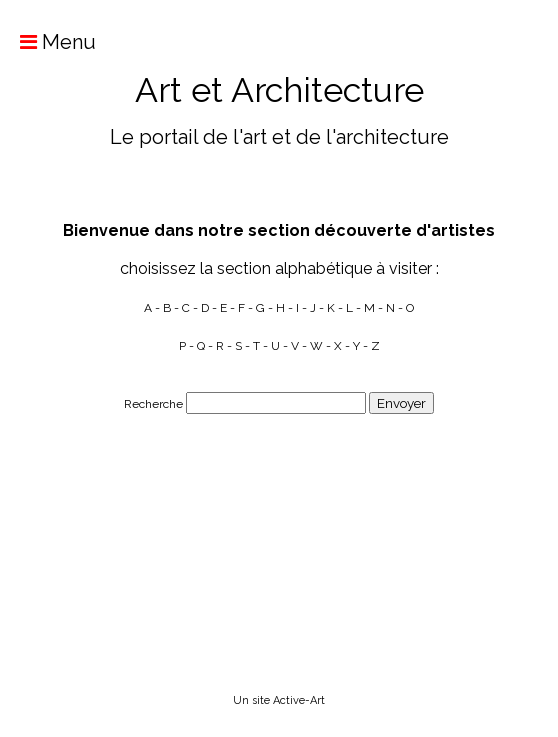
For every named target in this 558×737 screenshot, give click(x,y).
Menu (48, 42)
